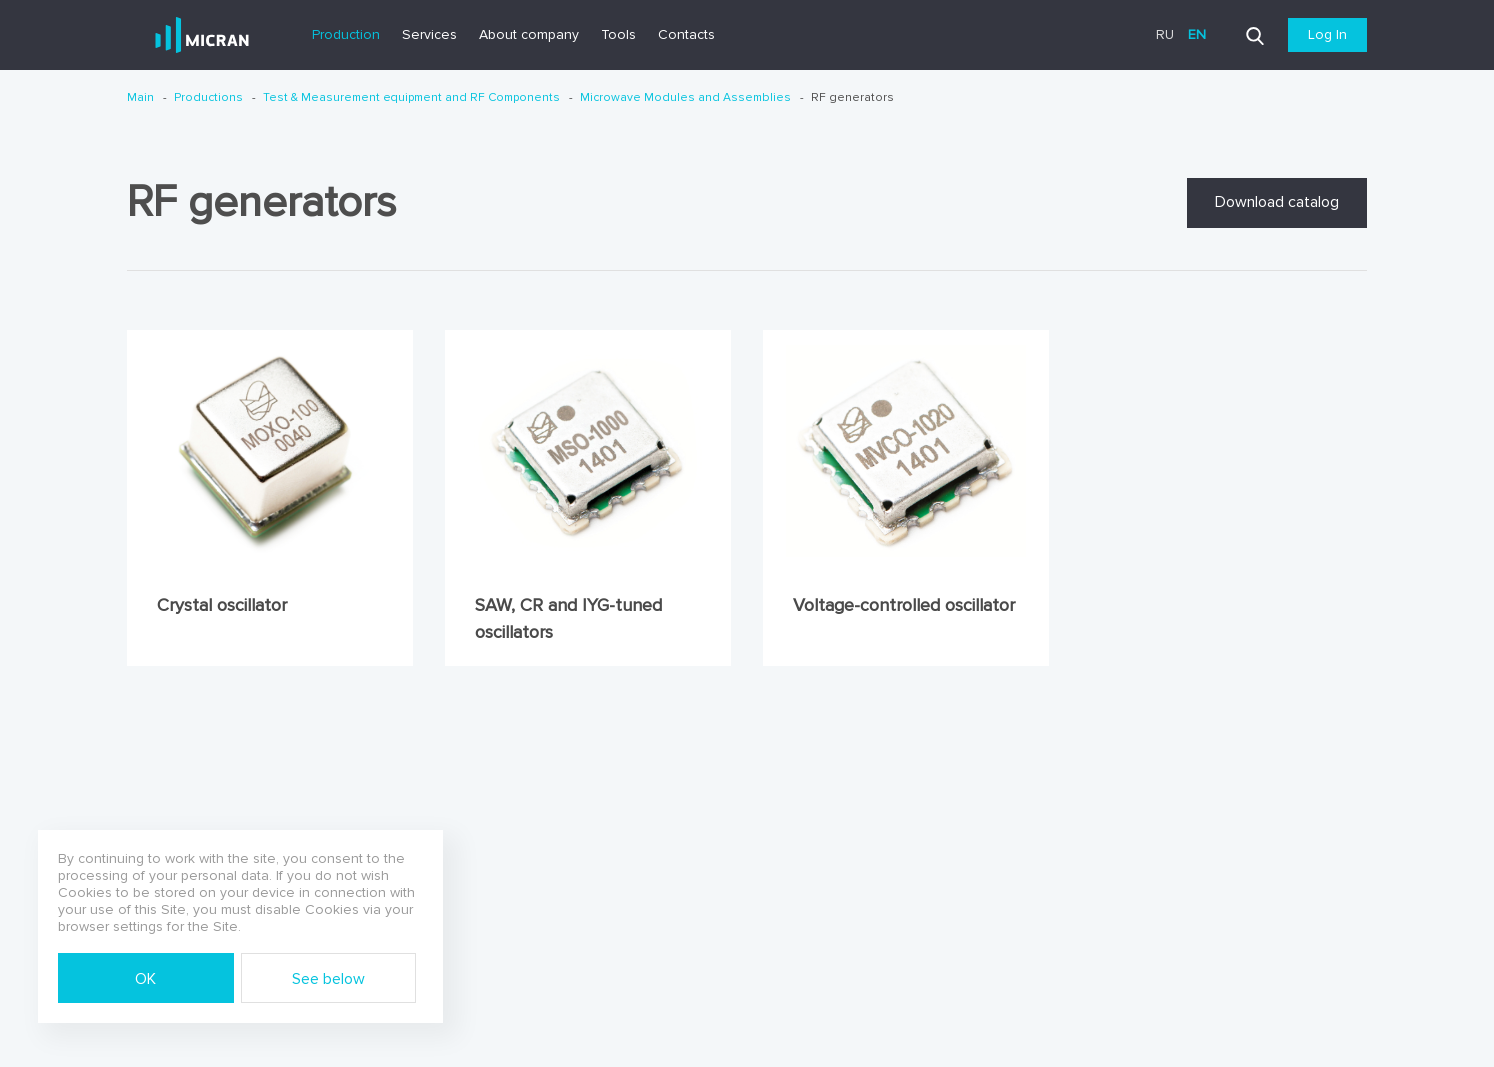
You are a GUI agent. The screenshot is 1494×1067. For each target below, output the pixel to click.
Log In (1327, 34)
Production (346, 34)
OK (145, 979)
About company (529, 34)
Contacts (686, 34)
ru (1165, 34)
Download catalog (1277, 202)
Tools (618, 34)
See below (328, 979)
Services (429, 34)
